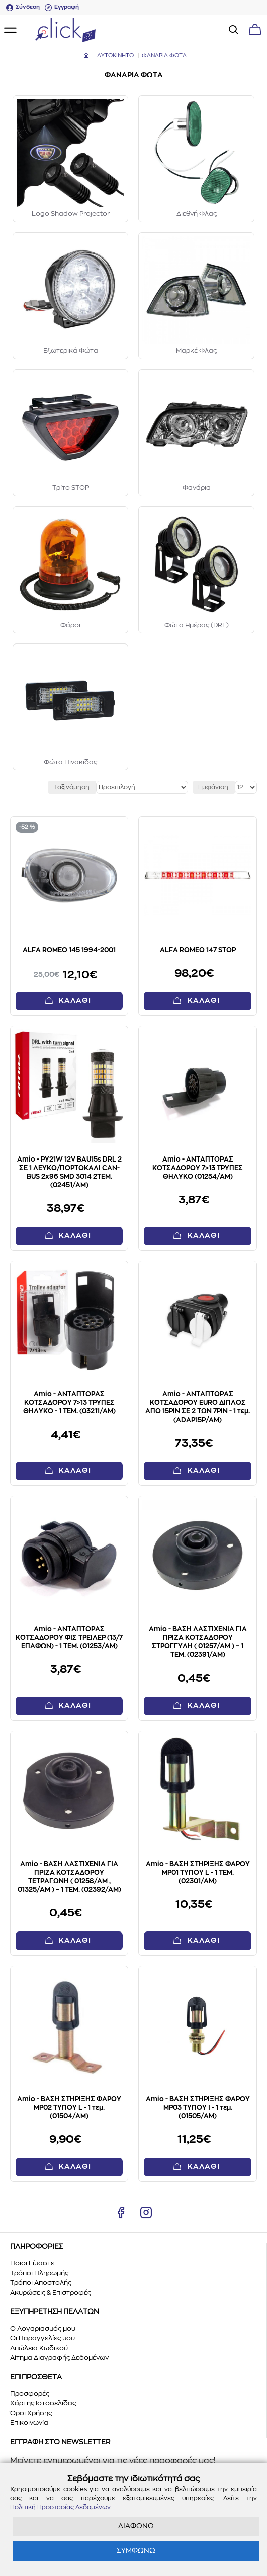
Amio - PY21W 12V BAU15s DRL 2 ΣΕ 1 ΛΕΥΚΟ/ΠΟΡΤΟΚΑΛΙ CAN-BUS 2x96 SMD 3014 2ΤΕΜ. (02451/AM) (69, 1172)
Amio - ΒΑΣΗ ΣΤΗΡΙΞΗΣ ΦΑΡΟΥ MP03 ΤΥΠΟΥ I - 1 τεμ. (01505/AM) (198, 2108)
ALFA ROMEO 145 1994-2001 (69, 950)
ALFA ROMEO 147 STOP (198, 950)
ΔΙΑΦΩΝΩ (136, 2526)
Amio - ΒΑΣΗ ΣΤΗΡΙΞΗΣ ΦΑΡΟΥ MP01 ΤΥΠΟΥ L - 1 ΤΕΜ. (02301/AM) (198, 1873)
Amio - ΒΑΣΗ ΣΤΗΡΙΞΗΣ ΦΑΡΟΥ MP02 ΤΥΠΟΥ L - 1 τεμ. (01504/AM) (69, 2108)
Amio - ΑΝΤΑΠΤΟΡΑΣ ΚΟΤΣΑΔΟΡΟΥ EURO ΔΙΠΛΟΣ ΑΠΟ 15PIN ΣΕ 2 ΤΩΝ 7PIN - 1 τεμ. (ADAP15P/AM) (197, 1407)
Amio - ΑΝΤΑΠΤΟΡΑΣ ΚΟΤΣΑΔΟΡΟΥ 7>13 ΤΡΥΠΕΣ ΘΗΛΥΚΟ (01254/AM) (197, 1168)
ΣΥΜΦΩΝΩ (136, 2550)
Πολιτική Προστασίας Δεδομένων (60, 2507)
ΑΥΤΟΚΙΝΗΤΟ (115, 55)
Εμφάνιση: (214, 787)
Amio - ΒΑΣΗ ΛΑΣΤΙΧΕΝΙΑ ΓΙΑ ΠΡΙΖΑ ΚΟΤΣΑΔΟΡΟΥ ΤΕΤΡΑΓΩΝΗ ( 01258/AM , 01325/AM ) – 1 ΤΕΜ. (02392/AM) (69, 1877)
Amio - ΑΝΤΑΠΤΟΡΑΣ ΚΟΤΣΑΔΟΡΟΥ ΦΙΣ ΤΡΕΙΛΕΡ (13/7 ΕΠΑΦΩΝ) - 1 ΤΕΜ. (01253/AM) (69, 1638)
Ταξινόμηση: (72, 787)
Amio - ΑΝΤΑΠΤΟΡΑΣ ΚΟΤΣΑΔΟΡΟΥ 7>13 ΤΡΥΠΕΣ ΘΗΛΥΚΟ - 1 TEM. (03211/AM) (69, 1403)
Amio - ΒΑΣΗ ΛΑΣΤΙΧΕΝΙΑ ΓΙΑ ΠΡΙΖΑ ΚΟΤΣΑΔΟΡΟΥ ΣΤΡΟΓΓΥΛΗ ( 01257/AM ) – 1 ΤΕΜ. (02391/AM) (198, 1642)
